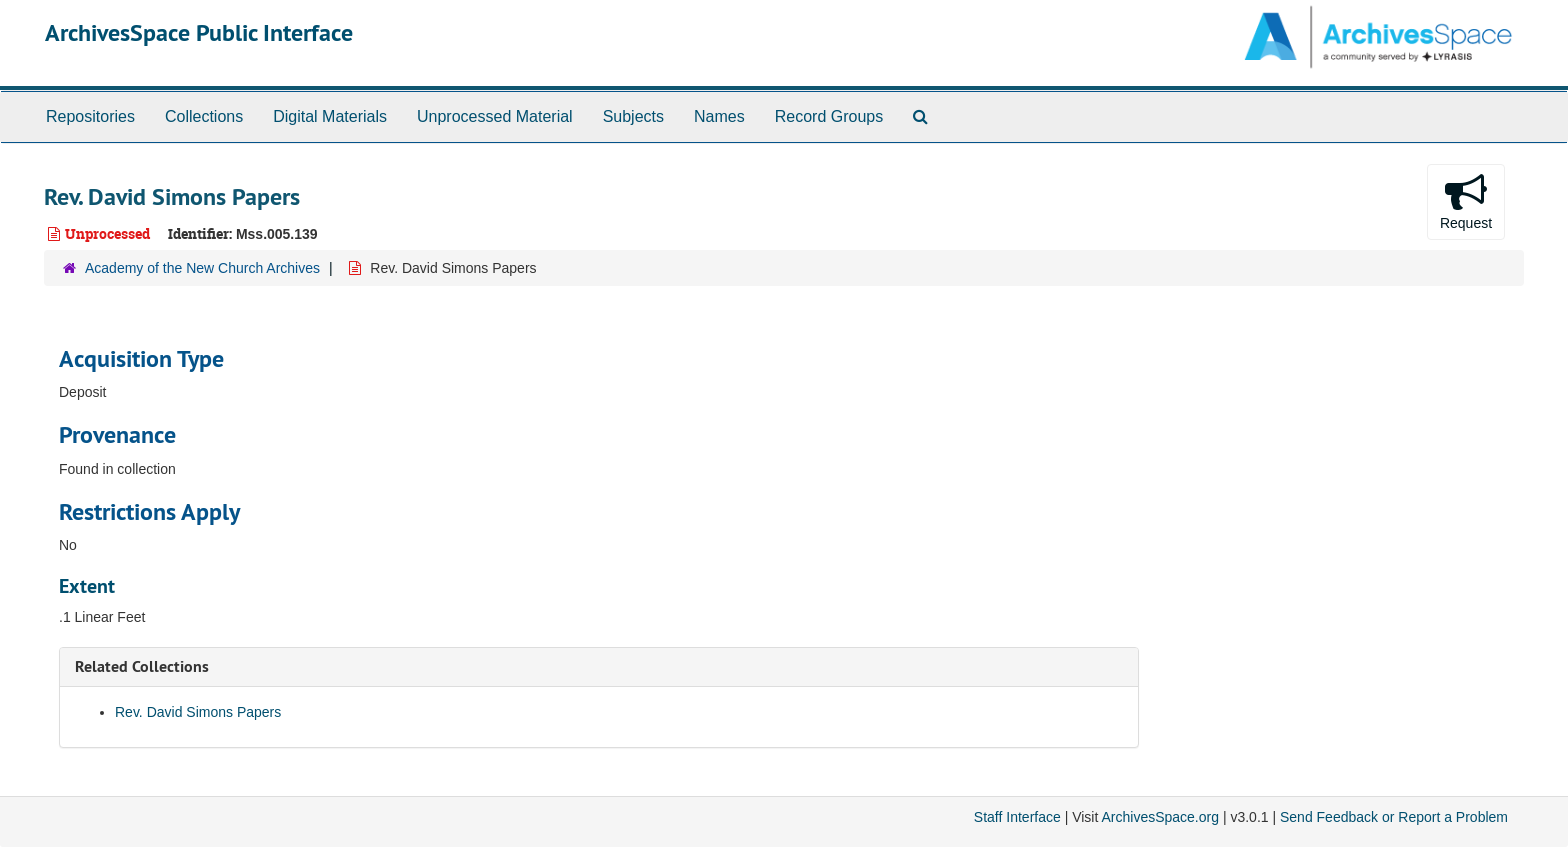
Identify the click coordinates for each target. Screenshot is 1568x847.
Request (1466, 201)
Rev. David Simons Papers (198, 712)
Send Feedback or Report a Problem (1394, 817)
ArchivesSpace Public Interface (199, 32)
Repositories (90, 116)
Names (719, 116)
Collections (204, 116)
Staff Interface (1017, 817)
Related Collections (142, 666)
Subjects (633, 116)
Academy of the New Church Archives (202, 268)
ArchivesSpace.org (1160, 817)
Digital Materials (330, 116)
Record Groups (829, 116)
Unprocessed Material (495, 116)
